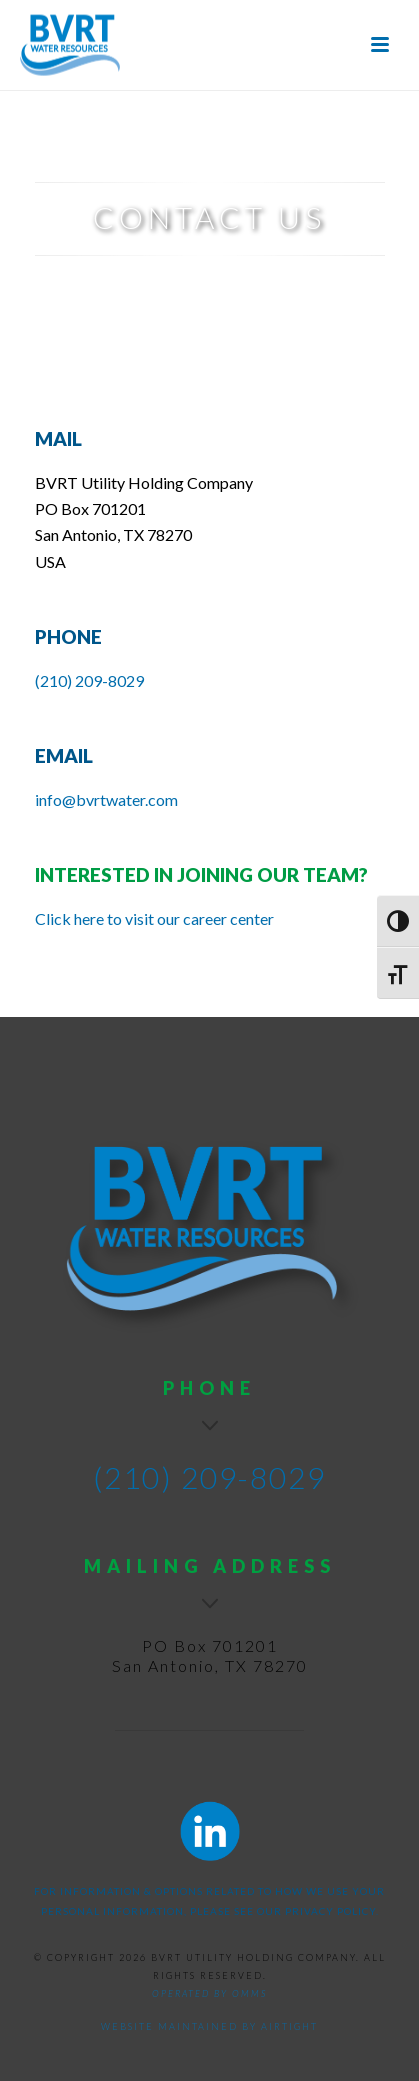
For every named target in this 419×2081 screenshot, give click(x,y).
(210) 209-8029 (89, 680)
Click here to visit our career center (154, 918)
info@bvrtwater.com (106, 799)
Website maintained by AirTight (209, 2026)
